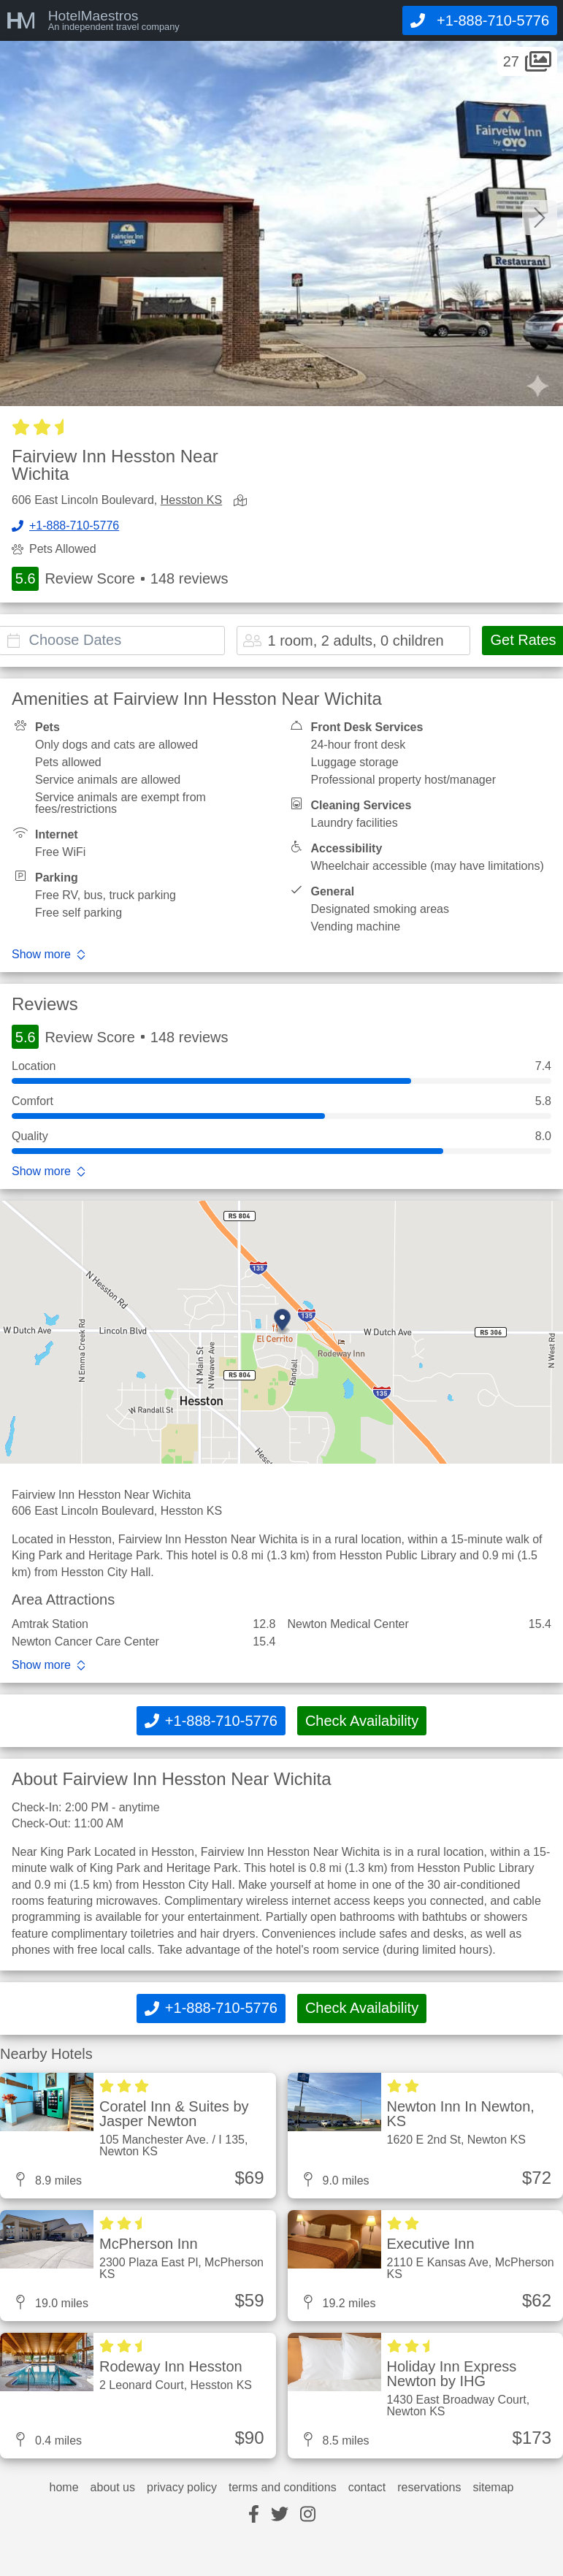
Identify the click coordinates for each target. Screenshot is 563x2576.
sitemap (492, 2487)
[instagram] (307, 2515)
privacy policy (182, 2487)
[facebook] (253, 2515)
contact (367, 2487)
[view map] (243, 501)
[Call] (479, 20)
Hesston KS (191, 500)
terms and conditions (283, 2487)
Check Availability (361, 1721)
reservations (429, 2487)
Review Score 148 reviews (120, 579)
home (64, 2487)
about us (113, 2487)
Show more (41, 954)
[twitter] (279, 2515)
